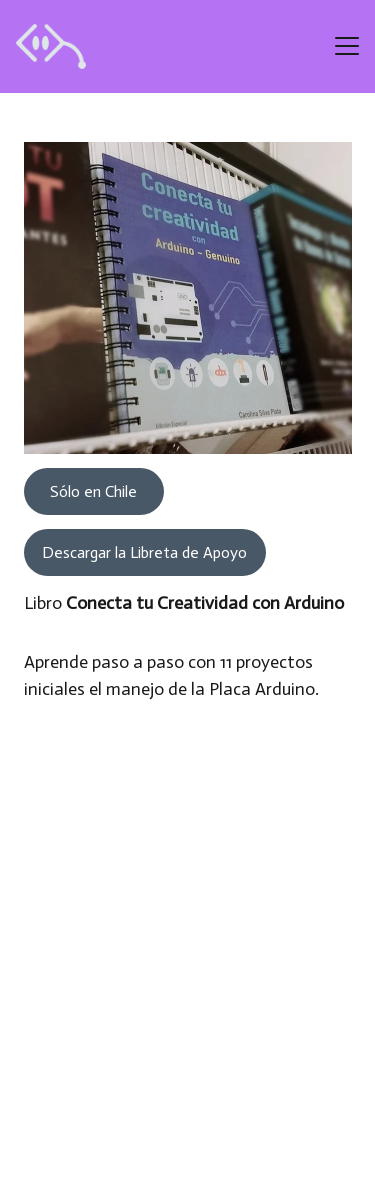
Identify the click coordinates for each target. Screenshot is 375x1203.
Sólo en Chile (93, 491)
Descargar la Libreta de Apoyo (144, 552)
